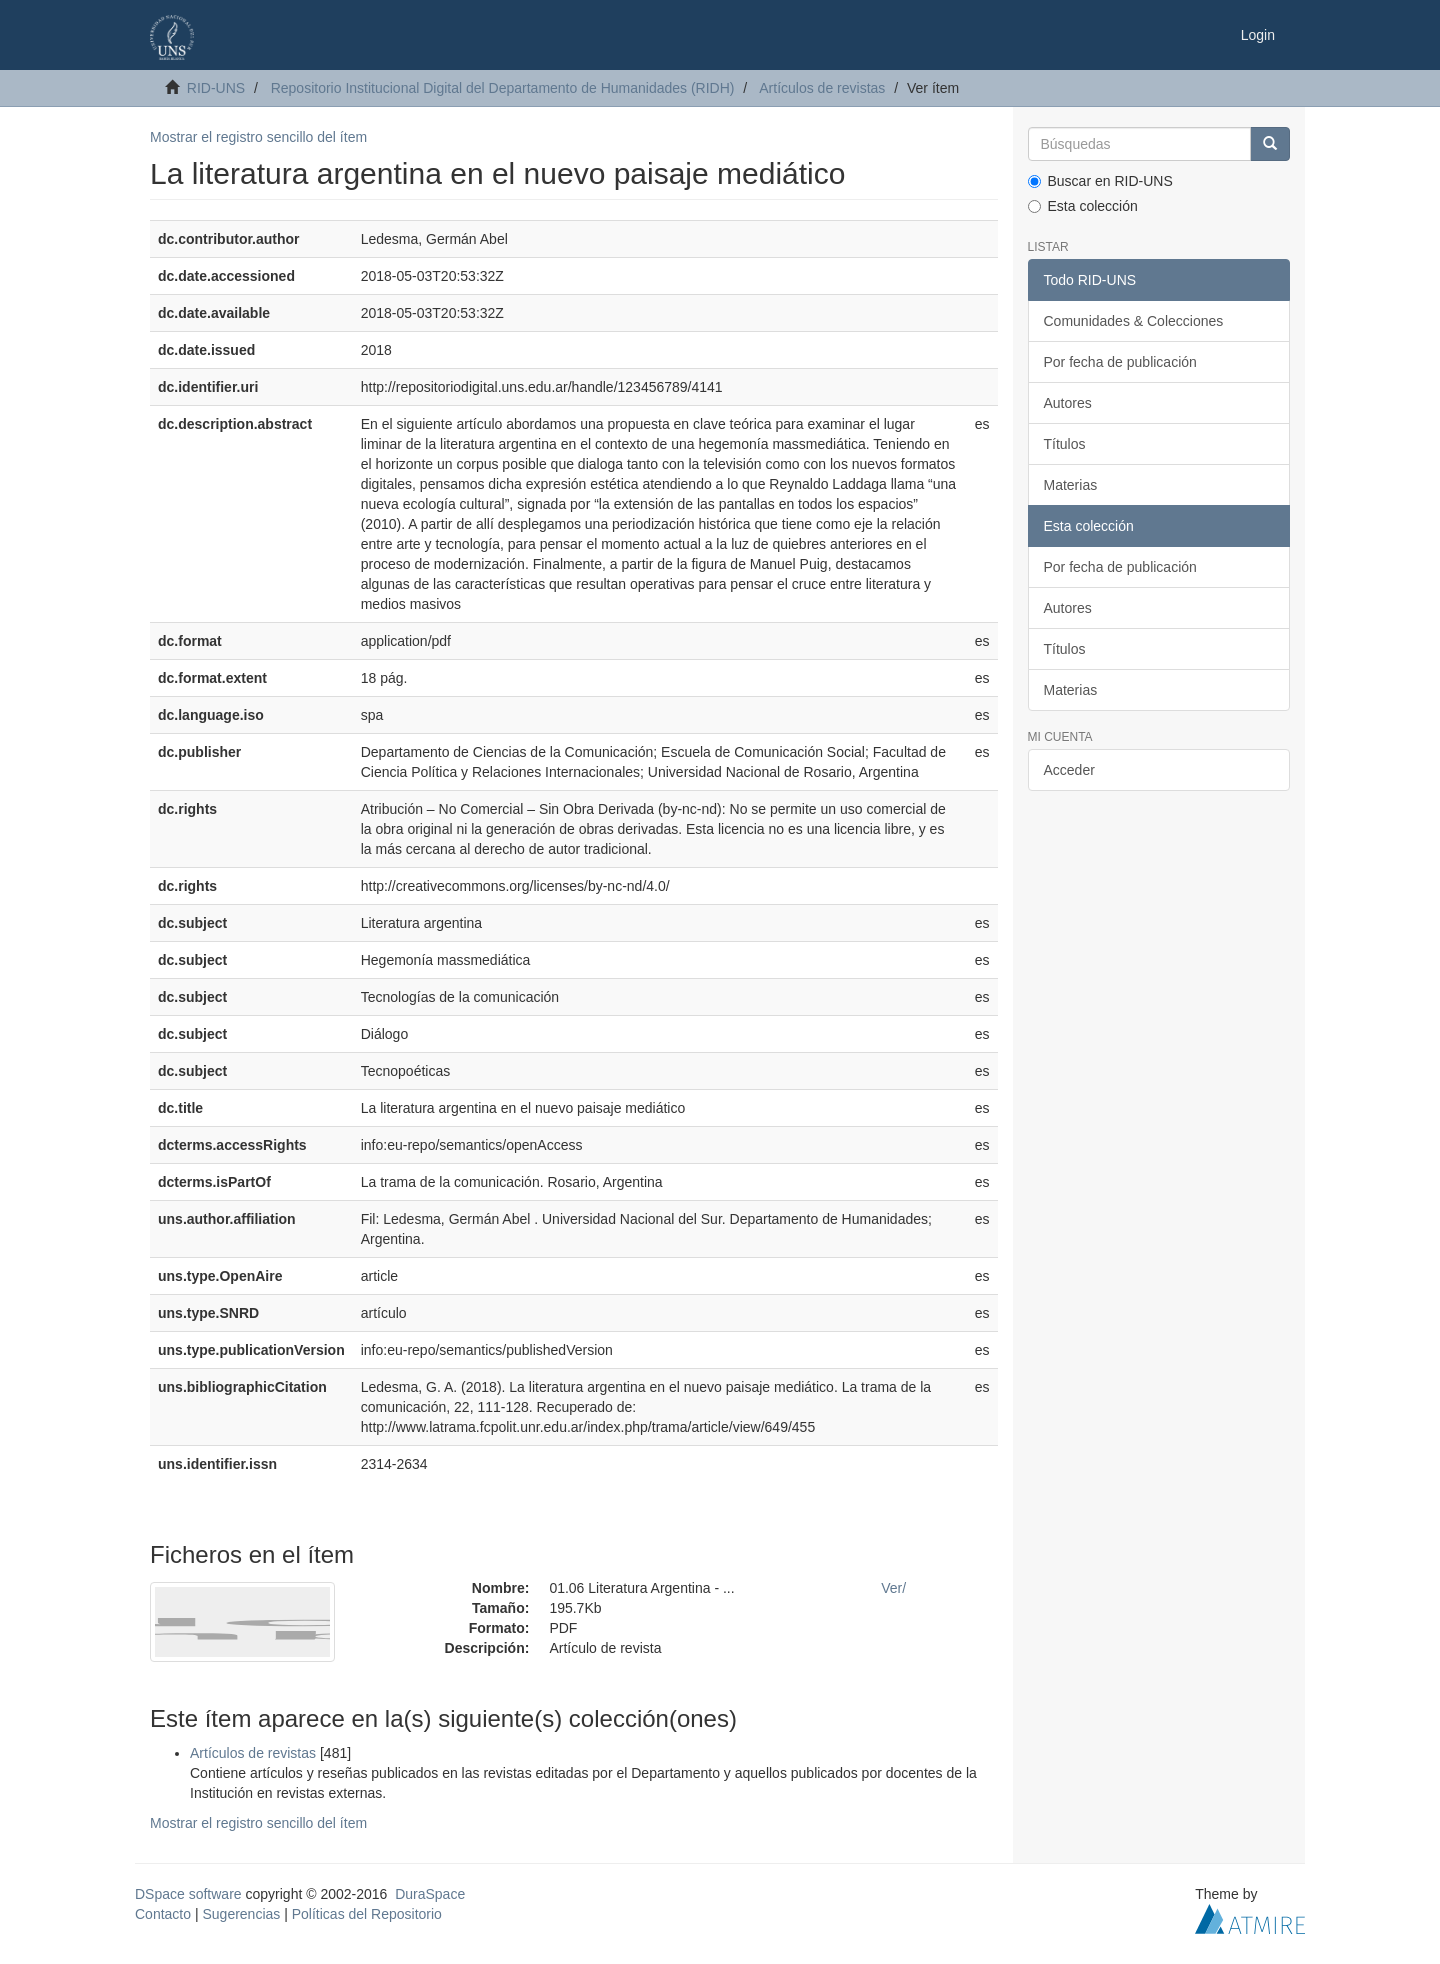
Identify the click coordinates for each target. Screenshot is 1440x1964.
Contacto (163, 1914)
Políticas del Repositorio (367, 1914)
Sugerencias (241, 1914)
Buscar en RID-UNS (1100, 181)
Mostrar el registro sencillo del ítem (258, 137)
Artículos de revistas (822, 88)
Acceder (1069, 770)
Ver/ (893, 1588)
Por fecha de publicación (1120, 362)
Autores (1068, 403)
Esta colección (1083, 206)
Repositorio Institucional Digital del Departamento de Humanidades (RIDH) (503, 88)
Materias (1071, 485)
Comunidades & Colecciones (1134, 321)
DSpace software (188, 1894)
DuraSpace (430, 1894)
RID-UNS (216, 88)
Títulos (1065, 444)
